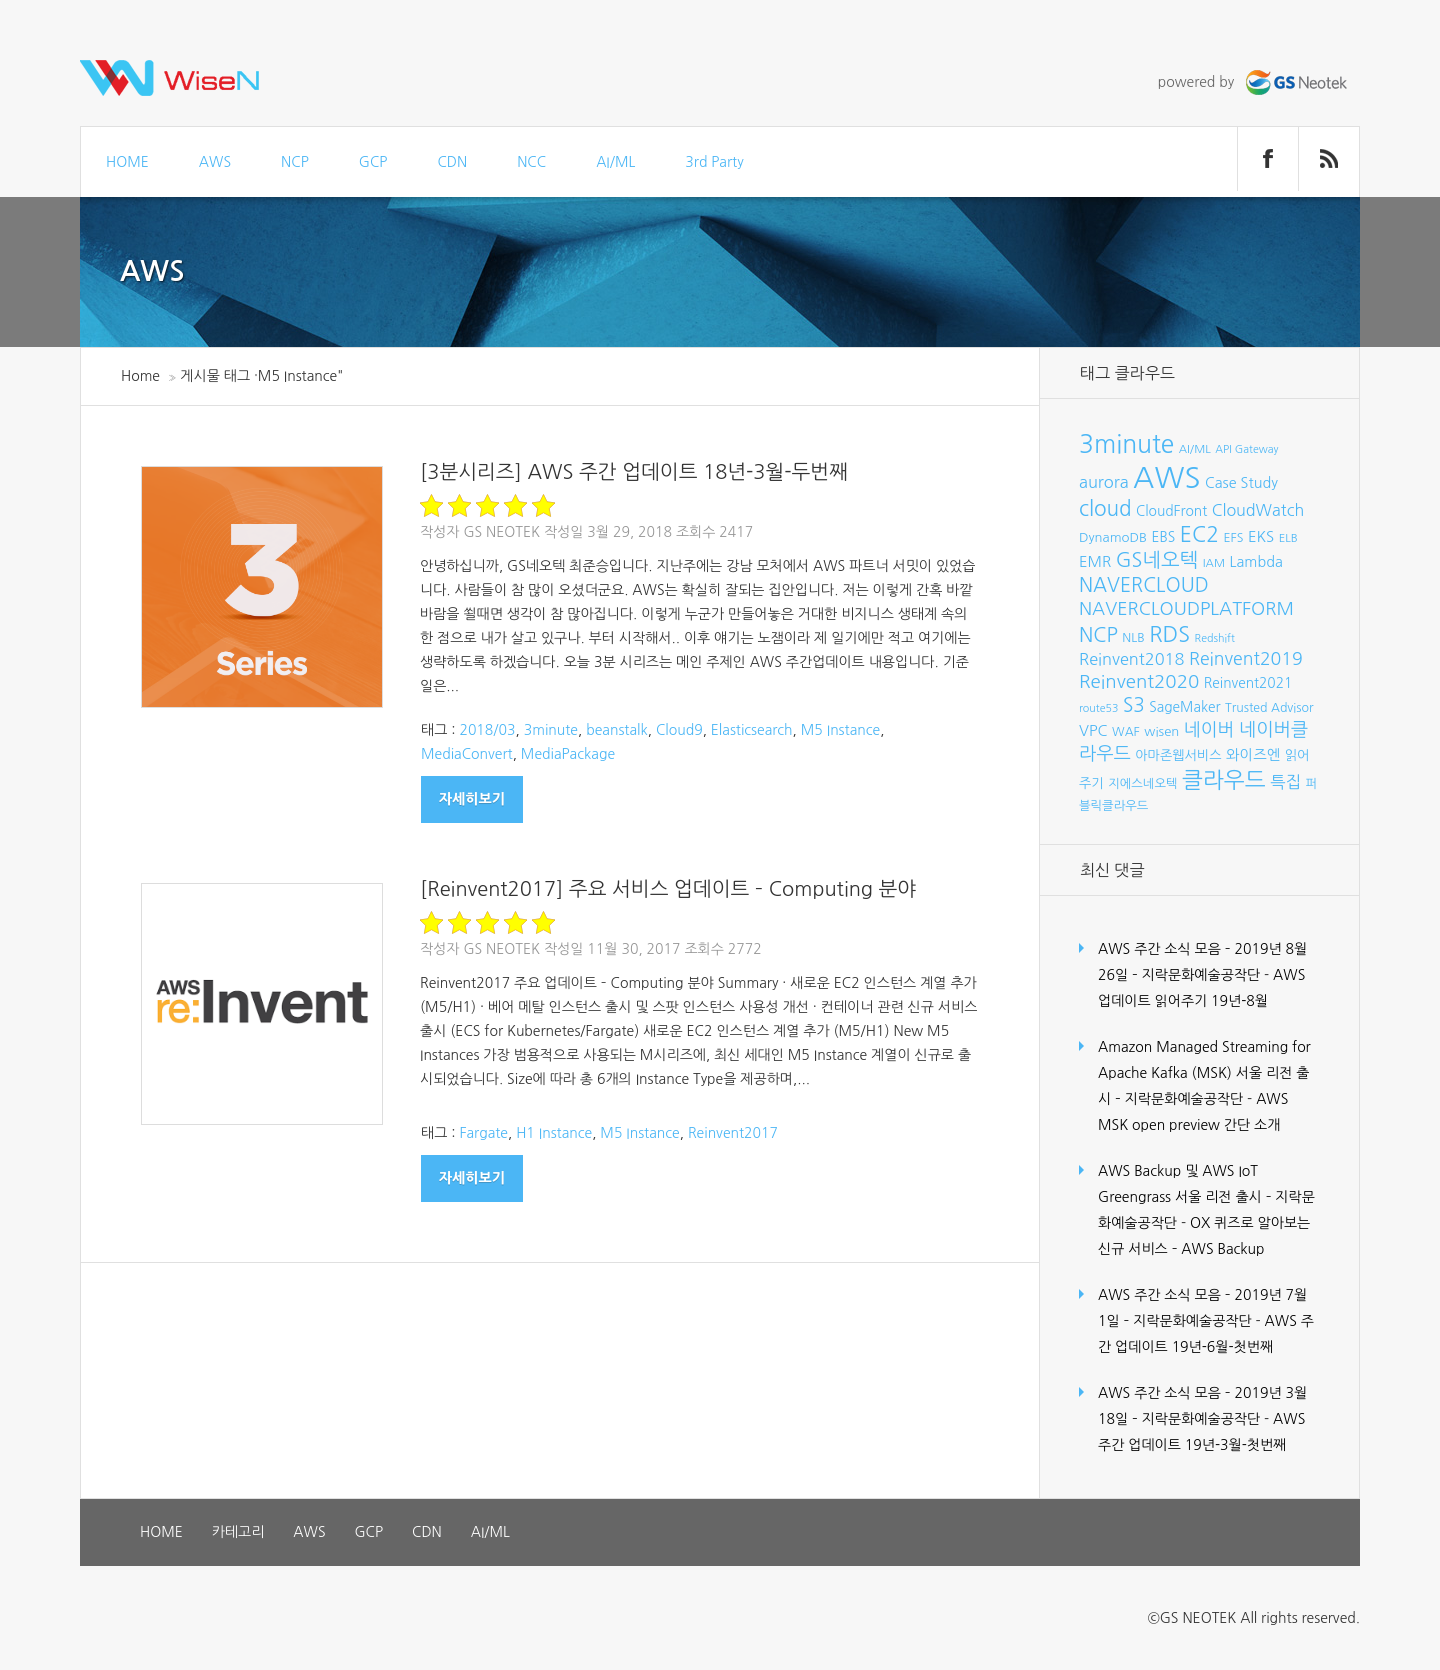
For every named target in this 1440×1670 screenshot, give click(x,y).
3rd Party (714, 162)
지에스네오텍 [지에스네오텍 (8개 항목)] (1142, 783)
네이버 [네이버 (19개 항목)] (1209, 730)
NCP (295, 162)
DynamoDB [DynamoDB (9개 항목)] (1113, 537)
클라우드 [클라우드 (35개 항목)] (1224, 780)
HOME (127, 162)
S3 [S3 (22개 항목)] (1134, 705)
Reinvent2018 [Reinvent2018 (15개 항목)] (1131, 659)
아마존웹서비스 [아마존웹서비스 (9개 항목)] (1178, 755)
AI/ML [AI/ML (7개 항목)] (1195, 449)
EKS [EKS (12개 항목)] (1261, 536)
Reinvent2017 (733, 1133)
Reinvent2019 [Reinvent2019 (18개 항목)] (1246, 659)
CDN (452, 162)
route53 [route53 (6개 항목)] (1098, 708)
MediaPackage (568, 754)
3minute (551, 730)
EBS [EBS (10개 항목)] (1164, 537)
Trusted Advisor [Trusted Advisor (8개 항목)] (1269, 707)
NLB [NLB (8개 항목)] (1133, 637)
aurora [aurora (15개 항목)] (1104, 482)
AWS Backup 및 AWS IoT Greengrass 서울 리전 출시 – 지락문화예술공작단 (1206, 1197)
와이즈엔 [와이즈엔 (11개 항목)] (1253, 755)
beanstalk (617, 730)
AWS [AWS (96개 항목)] (1166, 477)
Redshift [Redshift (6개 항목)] (1215, 638)
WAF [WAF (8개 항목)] (1126, 731)
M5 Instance (840, 730)
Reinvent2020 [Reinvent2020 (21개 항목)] (1139, 681)
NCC (531, 162)
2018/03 (487, 730)
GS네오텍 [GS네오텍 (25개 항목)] (1157, 560)
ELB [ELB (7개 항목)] (1288, 538)
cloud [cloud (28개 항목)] (1105, 508)
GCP (373, 162)
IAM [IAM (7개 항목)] (1214, 563)
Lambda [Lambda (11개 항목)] (1256, 562)
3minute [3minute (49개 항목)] (1126, 444)
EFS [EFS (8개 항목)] (1233, 537)
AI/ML (615, 162)
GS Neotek (501, 532)
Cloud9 (679, 730)
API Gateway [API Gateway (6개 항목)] (1246, 449)
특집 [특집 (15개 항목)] (1285, 782)
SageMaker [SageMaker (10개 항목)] (1184, 707)
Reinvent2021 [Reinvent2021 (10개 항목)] (1248, 683)
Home (140, 376)
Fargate (483, 1133)
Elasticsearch (752, 730)
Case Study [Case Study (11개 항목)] (1241, 483)
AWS (215, 162)
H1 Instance (554, 1133)
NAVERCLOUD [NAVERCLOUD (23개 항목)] (1144, 585)
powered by (1255, 82)
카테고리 (238, 1532)
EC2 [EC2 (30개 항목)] (1199, 534)
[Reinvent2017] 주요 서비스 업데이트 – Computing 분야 (668, 889)
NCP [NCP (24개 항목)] (1098, 635)
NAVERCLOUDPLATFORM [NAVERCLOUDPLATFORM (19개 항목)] (1186, 609)
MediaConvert (467, 754)
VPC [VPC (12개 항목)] (1093, 730)
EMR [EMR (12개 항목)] (1095, 561)
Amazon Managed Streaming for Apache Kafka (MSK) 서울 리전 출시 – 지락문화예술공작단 (1204, 1073)
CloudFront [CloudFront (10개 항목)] (1171, 511)
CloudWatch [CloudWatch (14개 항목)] (1258, 510)
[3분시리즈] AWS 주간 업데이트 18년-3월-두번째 (634, 472)
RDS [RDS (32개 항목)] (1169, 634)
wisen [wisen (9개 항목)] (1161, 731)
